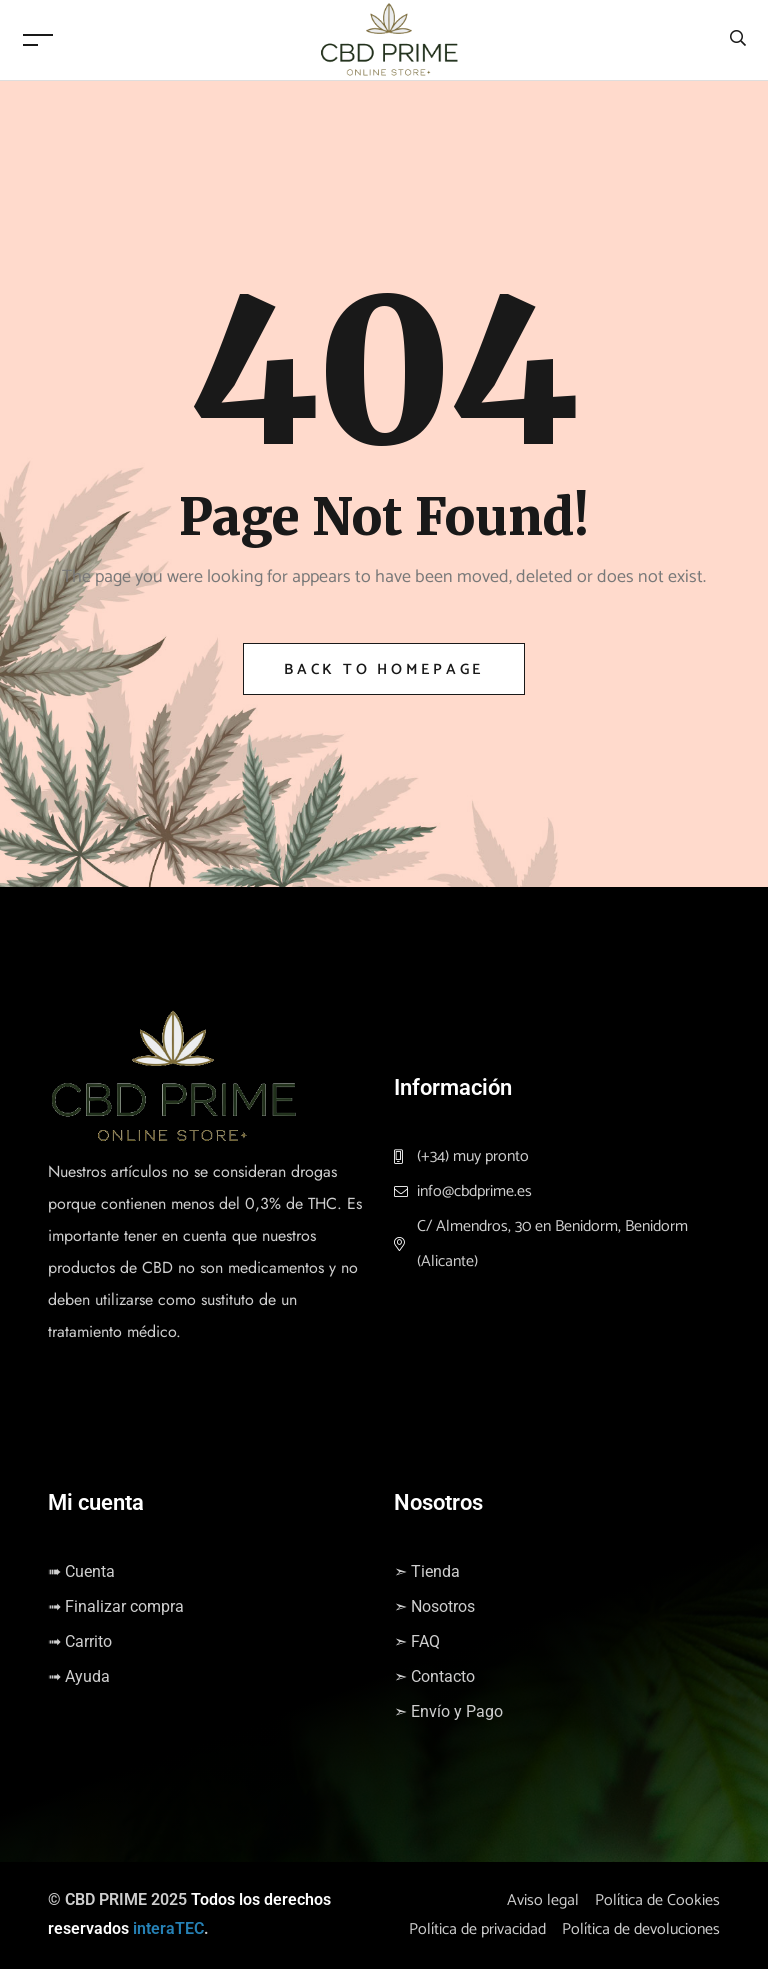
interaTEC (168, 1928)
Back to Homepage (384, 669)
